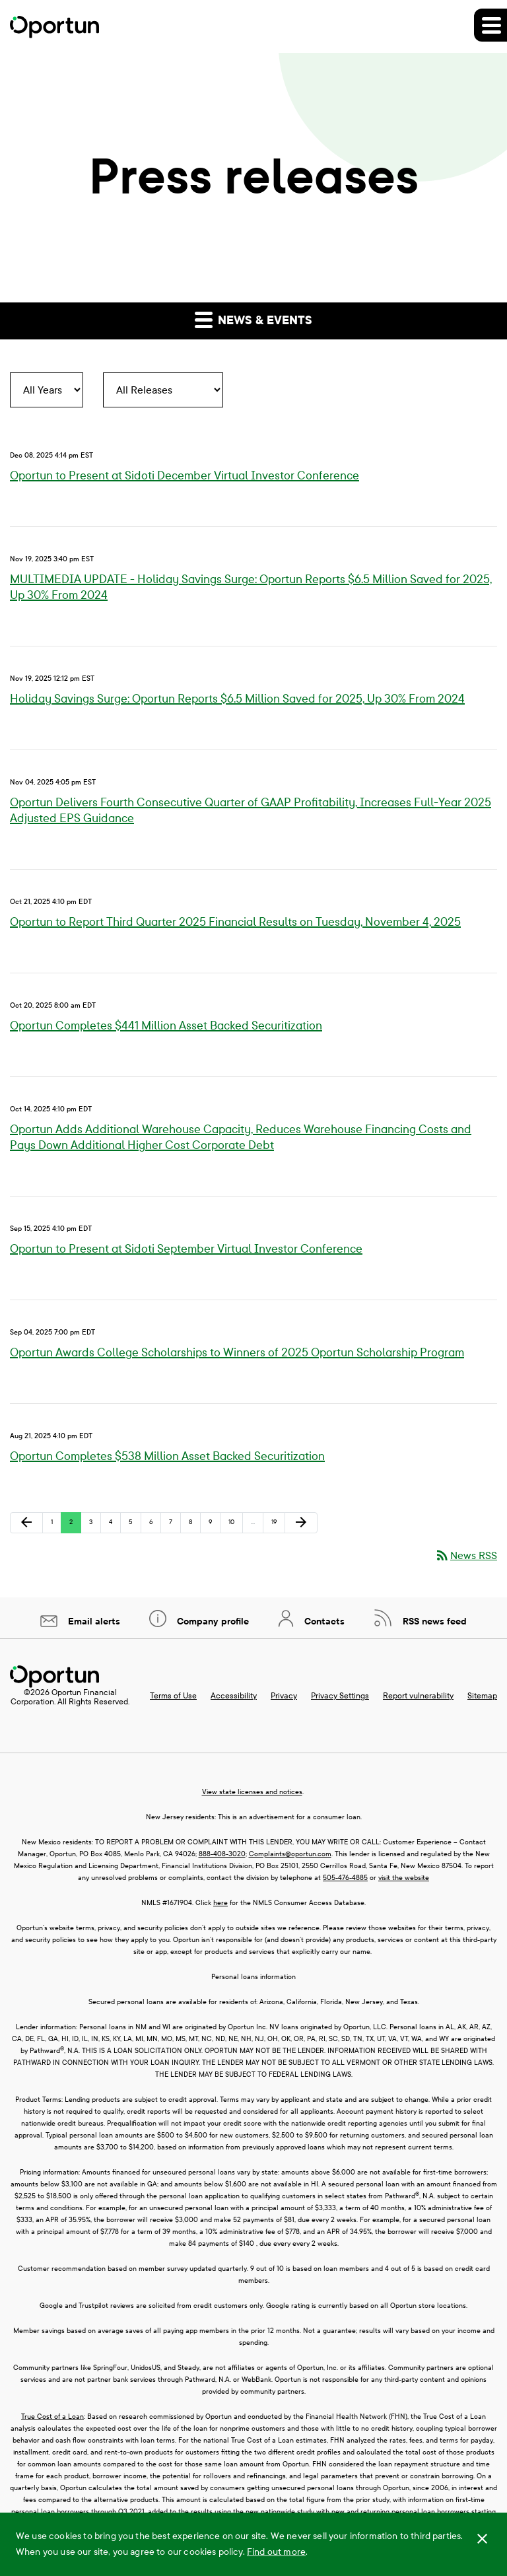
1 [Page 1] (55, 1525)
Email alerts (92, 1621)
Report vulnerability (418, 1695)
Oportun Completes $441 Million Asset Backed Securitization (166, 1026)
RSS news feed (433, 1621)
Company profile (211, 1621)
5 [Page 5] (134, 1525)
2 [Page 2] (75, 1525)
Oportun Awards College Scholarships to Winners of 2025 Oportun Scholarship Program (237, 1353)
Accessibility (234, 1695)
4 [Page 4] (114, 1525)
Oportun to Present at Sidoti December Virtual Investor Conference (184, 476)
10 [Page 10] (235, 1525)
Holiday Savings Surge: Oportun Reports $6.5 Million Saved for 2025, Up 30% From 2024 (237, 699)
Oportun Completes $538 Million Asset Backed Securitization (167, 1456)
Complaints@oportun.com (290, 1854)
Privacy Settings (340, 1695)
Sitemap (482, 1695)
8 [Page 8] (194, 1525)
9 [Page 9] (214, 1525)
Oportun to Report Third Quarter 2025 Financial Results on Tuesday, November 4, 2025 (235, 922)
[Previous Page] (26, 1522)
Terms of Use (173, 1695)
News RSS (465, 1555)
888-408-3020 (222, 1854)
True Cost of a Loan (52, 2416)
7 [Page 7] (174, 1525)
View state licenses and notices (252, 1792)
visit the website (403, 1877)
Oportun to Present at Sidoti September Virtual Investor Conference (186, 1249)
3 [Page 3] (94, 1525)
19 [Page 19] (278, 1525)
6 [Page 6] (155, 1525)
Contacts (323, 1621)
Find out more (276, 2552)
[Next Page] (301, 1522)
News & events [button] (253, 319)
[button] (490, 25)
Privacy (284, 1695)
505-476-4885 (345, 1877)
